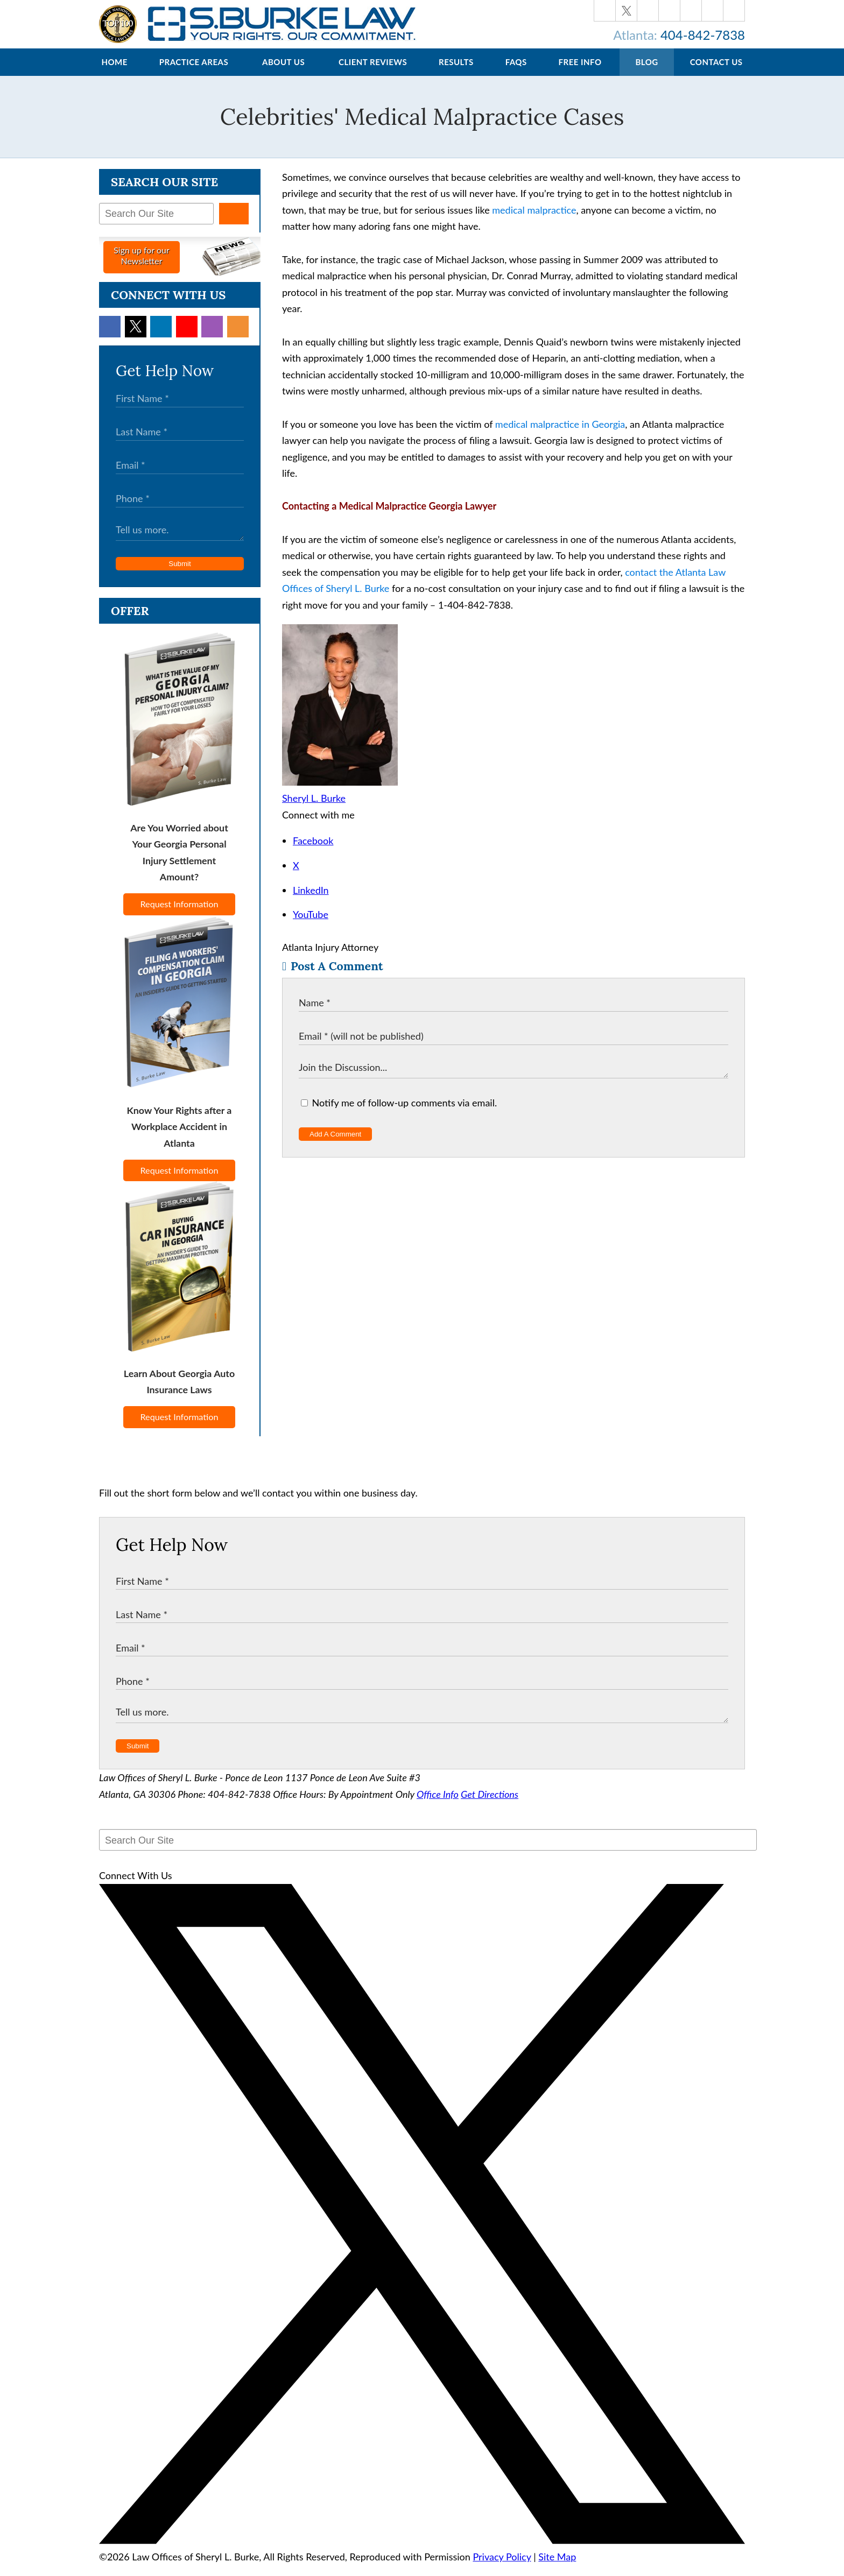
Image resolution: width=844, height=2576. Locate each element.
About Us (283, 72)
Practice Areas (193, 72)
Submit (179, 574)
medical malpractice (534, 221)
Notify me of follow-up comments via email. (399, 1113)
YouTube (310, 925)
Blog (646, 72)
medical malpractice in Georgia (560, 435)
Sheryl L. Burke (314, 809)
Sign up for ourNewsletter (142, 266)
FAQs (516, 72)
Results (456, 72)
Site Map (557, 2567)
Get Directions (489, 1805)
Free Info (580, 72)
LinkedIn (311, 901)
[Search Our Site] (156, 224)
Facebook (313, 851)
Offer (130, 621)
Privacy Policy (502, 2567)
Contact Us (716, 72)
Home (114, 72)
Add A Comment (335, 1145)
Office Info (438, 1805)
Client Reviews (373, 72)
